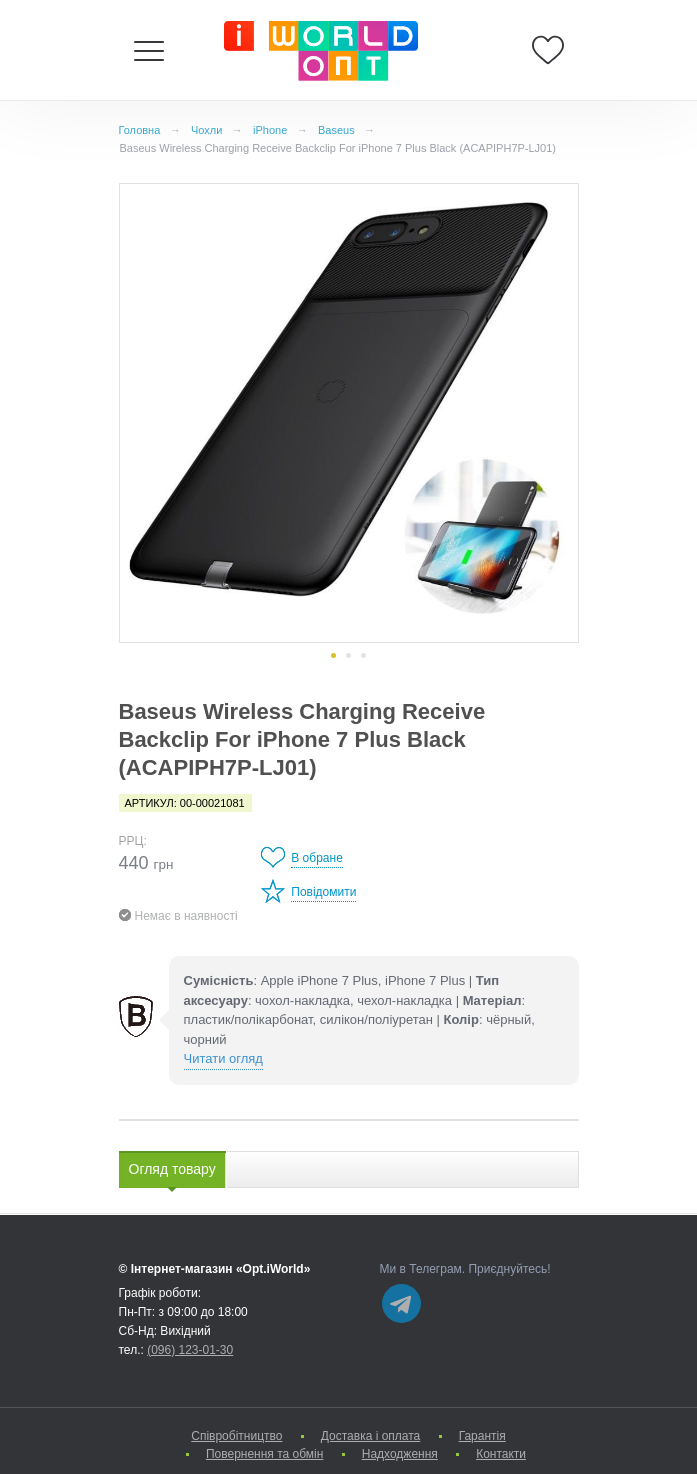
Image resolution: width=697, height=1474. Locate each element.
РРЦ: (133, 841)
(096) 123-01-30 (190, 1350)
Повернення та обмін (264, 1454)
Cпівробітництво (236, 1436)
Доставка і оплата (371, 1436)
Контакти (501, 1454)
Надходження (400, 1454)
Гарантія (482, 1436)
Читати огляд (223, 1058)
